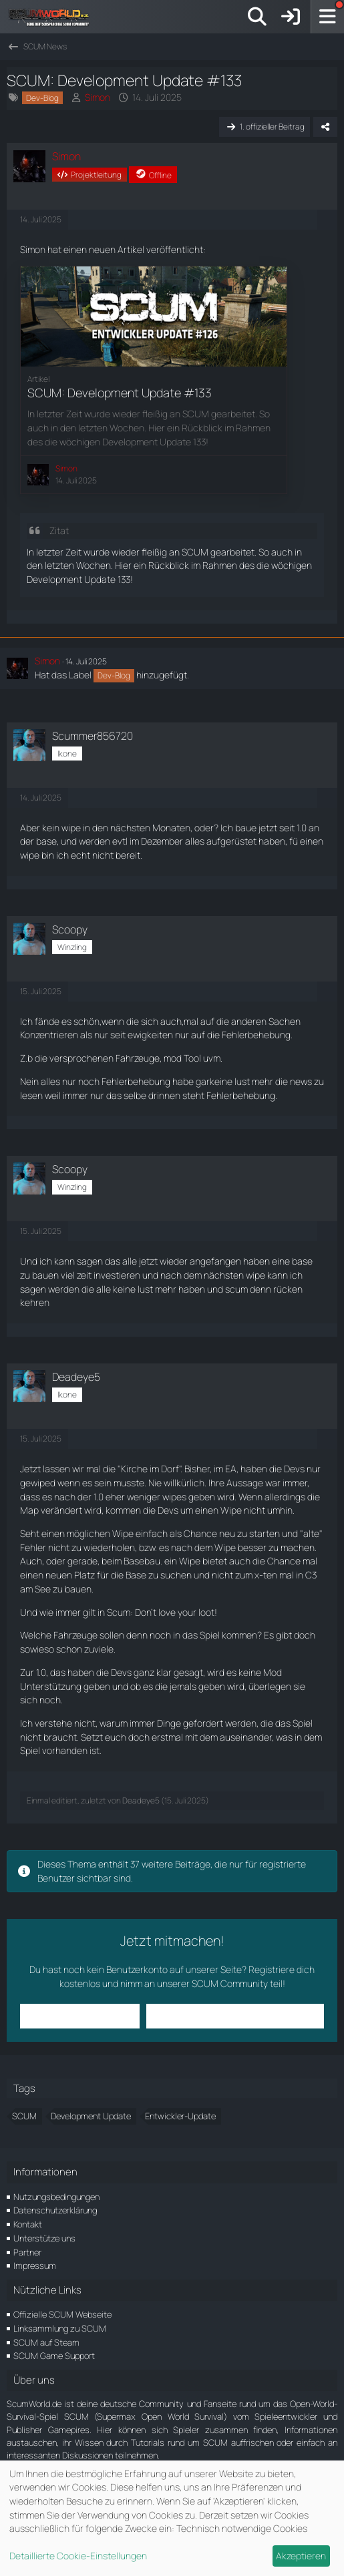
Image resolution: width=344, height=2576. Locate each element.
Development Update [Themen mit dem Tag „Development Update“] (91, 2116)
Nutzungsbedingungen (56, 2197)
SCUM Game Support (54, 2356)
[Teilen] (325, 127)
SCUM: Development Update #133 (119, 393)
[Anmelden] (290, 16)
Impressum (34, 2266)
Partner (27, 2252)
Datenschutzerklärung (55, 2210)
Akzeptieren (301, 2555)
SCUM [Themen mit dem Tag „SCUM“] (24, 2116)
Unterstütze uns (44, 2238)
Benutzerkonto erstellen (235, 2015)
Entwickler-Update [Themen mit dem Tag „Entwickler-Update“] (180, 2116)
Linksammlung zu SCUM (59, 2328)
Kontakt (27, 2224)
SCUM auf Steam (46, 2342)
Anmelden (80, 2015)
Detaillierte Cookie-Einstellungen (78, 2555)
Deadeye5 (141, 1800)
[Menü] (327, 16)
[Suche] (257, 16)
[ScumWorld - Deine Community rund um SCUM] (53, 16)
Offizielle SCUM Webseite (62, 2314)
